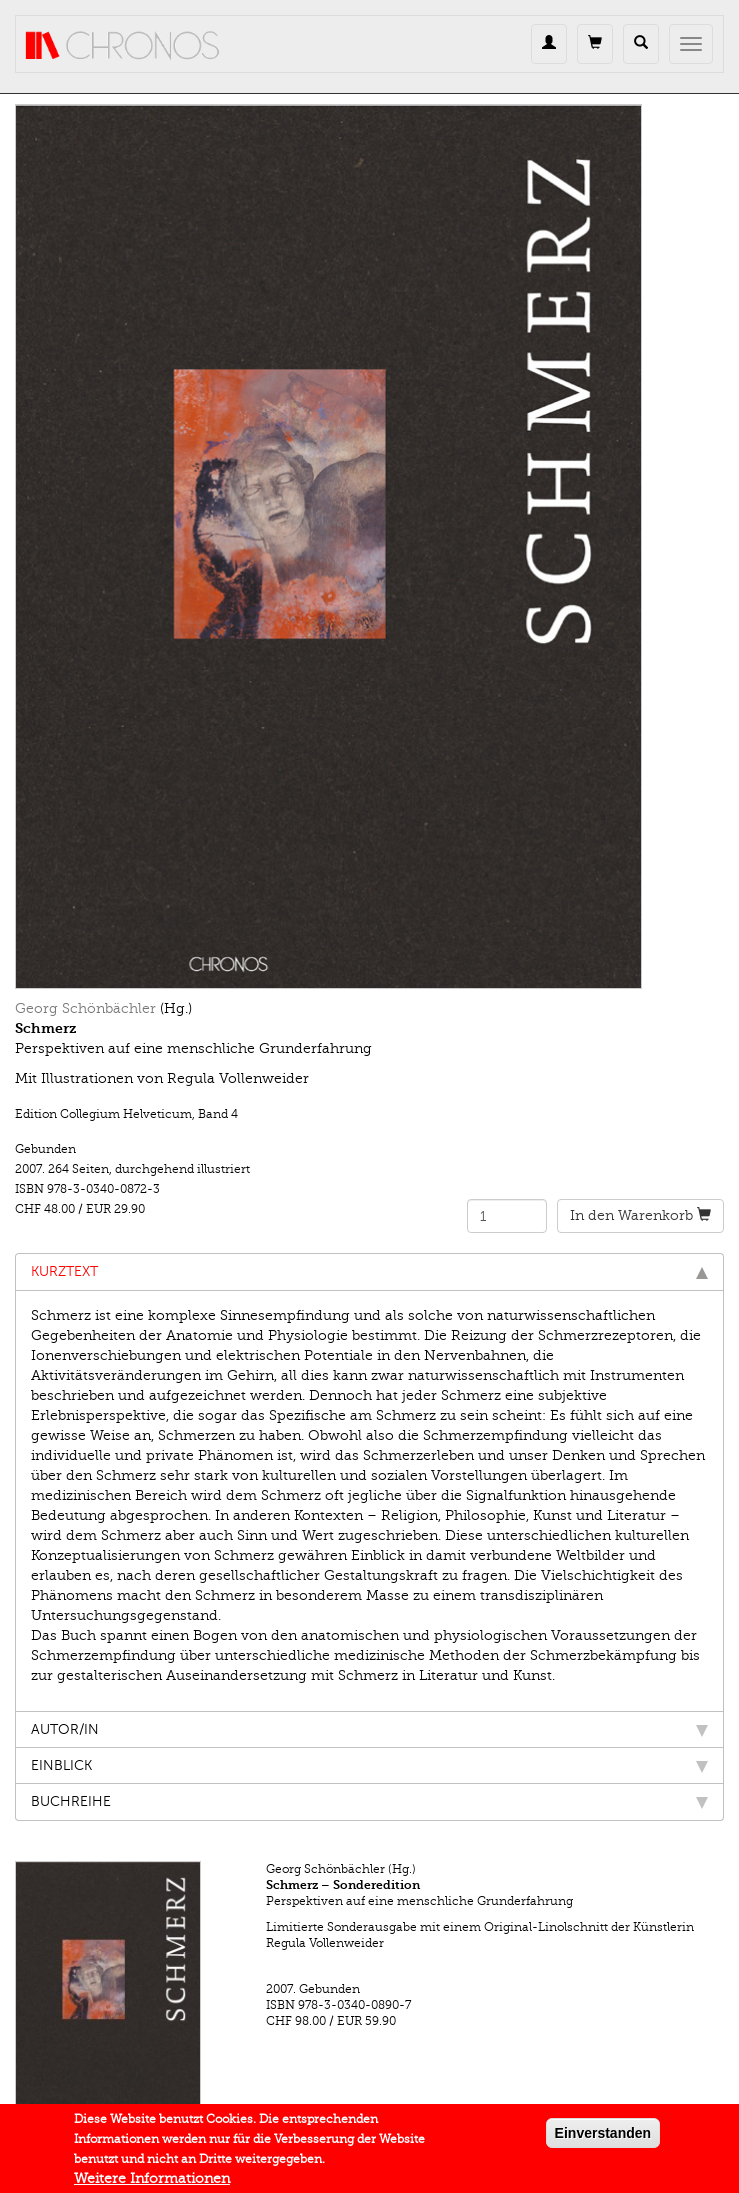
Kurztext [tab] (369, 1271)
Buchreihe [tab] (369, 1801)
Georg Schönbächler (85, 1008)
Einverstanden (603, 2137)
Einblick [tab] (369, 1765)
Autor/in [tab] (369, 1729)
